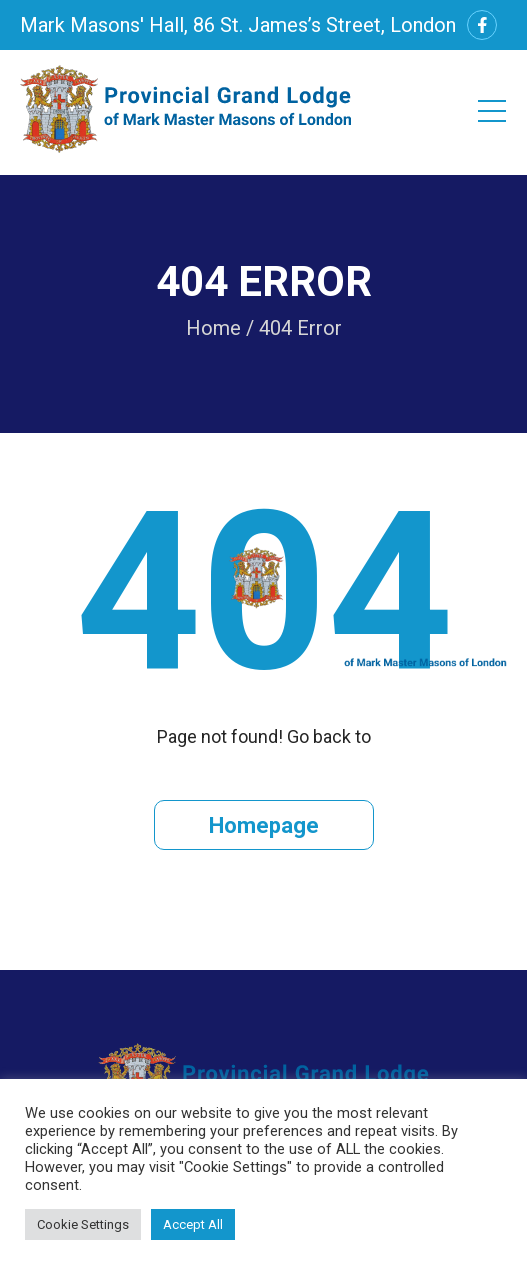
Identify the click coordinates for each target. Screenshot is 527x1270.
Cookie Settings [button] (83, 1224)
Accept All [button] (193, 1224)
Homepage (264, 825)
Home (213, 328)
